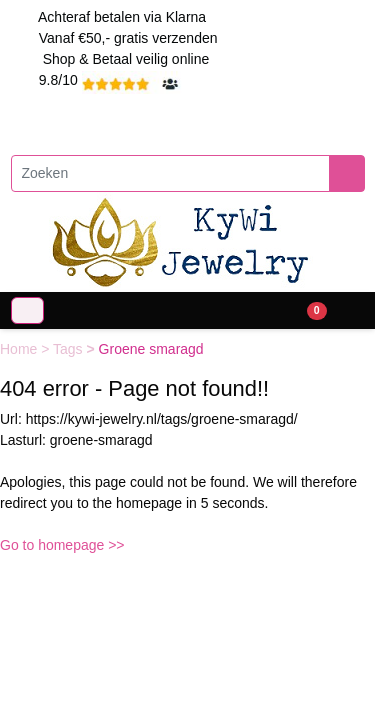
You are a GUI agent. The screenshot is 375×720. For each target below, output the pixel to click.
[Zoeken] (170, 173)
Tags (69, 349)
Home (20, 349)
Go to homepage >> (62, 545)
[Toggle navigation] (27, 310)
